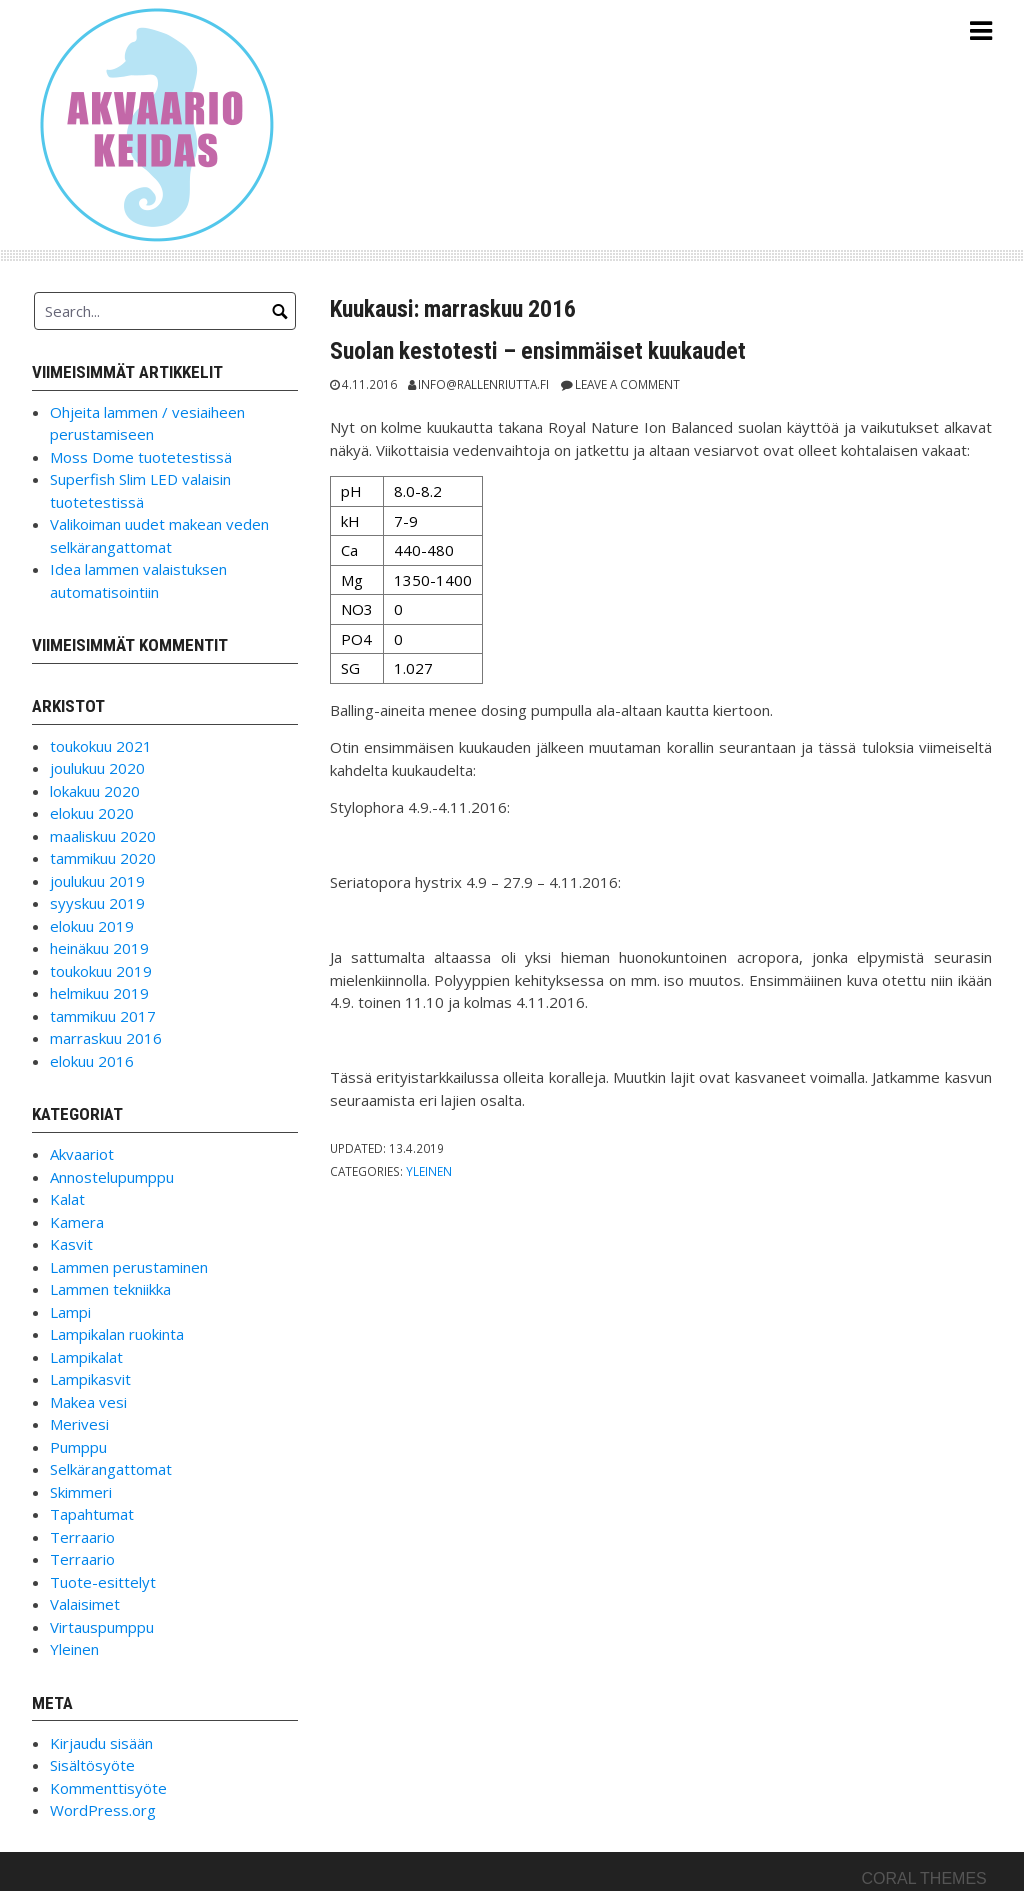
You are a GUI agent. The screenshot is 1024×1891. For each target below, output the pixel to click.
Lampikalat (86, 1357)
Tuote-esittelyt (103, 1582)
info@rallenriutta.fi (483, 384)
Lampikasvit (90, 1379)
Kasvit (71, 1244)
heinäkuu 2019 (99, 948)
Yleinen (429, 1171)
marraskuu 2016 (106, 1038)
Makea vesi (88, 1402)
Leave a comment (627, 384)
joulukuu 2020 (97, 768)
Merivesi (79, 1424)
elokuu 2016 (92, 1061)
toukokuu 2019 (101, 971)
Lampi (70, 1312)
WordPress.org (103, 1810)
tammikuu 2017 (103, 1016)
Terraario (82, 1537)
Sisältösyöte (92, 1765)
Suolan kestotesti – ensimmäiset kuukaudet (538, 351)
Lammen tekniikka (110, 1289)
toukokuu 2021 (101, 746)
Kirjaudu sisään (101, 1743)
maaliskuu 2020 (103, 836)
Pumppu (78, 1447)
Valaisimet (85, 1604)
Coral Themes (923, 1878)
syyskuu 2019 (97, 903)
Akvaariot (82, 1154)
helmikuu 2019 (99, 993)
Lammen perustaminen (129, 1267)
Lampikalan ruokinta (117, 1334)
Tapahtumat (92, 1514)
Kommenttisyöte (108, 1788)
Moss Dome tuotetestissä (141, 457)
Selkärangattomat (111, 1469)
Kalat (67, 1199)
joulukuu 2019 (97, 881)
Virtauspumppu (102, 1627)
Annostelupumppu (112, 1177)
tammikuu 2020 (103, 858)
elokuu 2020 (92, 813)
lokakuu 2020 (95, 791)
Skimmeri (81, 1492)
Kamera (77, 1222)
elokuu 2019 (92, 926)
